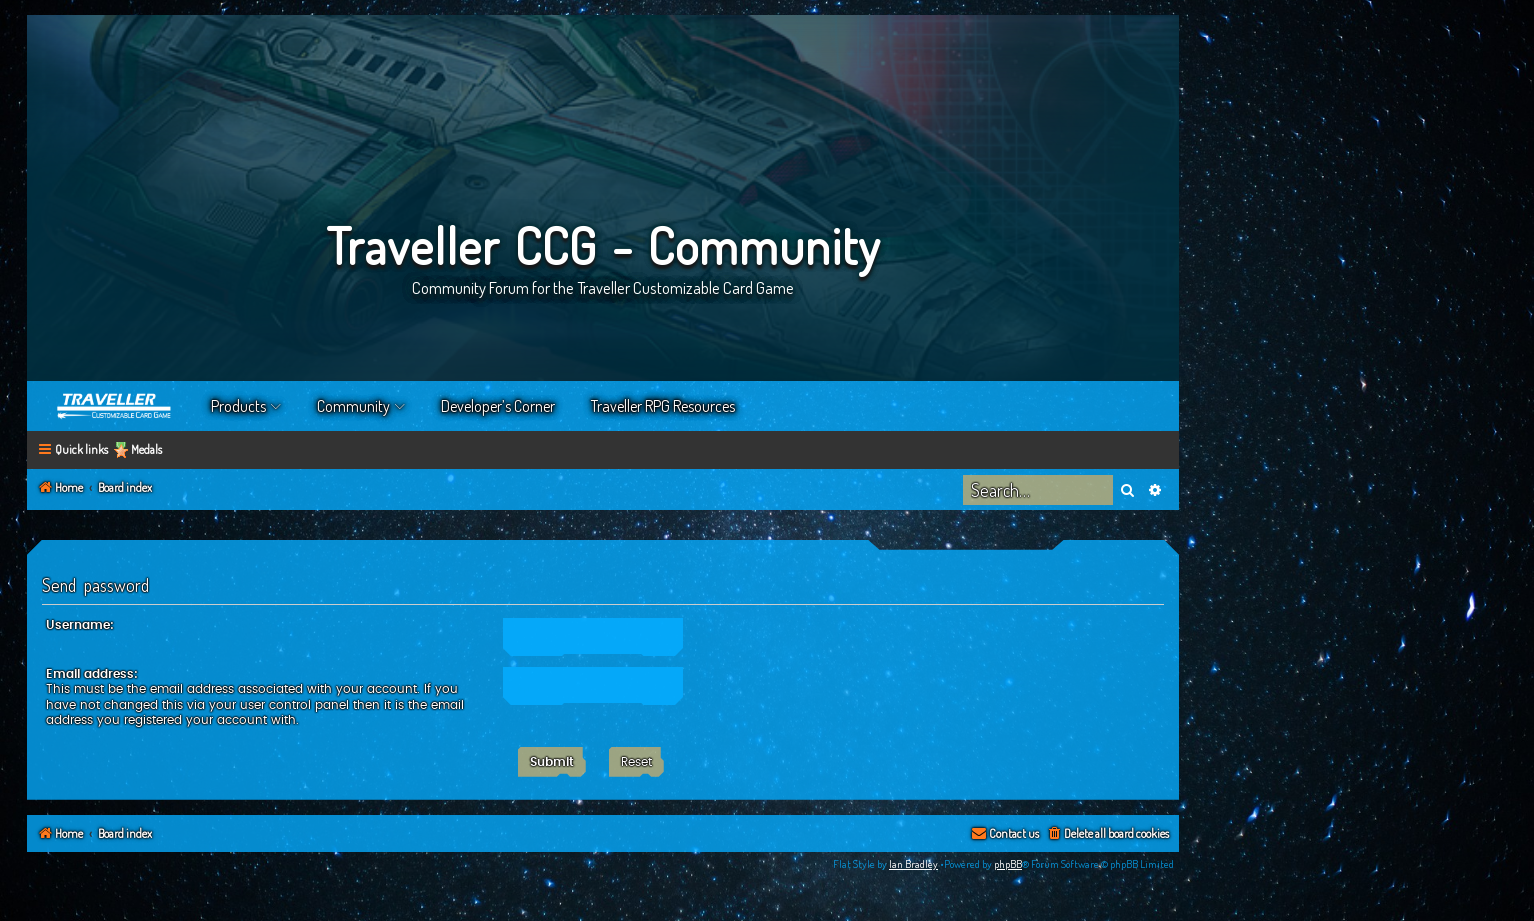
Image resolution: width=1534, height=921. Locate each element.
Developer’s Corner (498, 406)
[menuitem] (1107, 834)
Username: (80, 625)
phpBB (1008, 864)
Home (115, 406)
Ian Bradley (913, 864)
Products (238, 406)
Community (353, 406)
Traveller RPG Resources (663, 406)
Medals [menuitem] (146, 449)
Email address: (92, 674)
